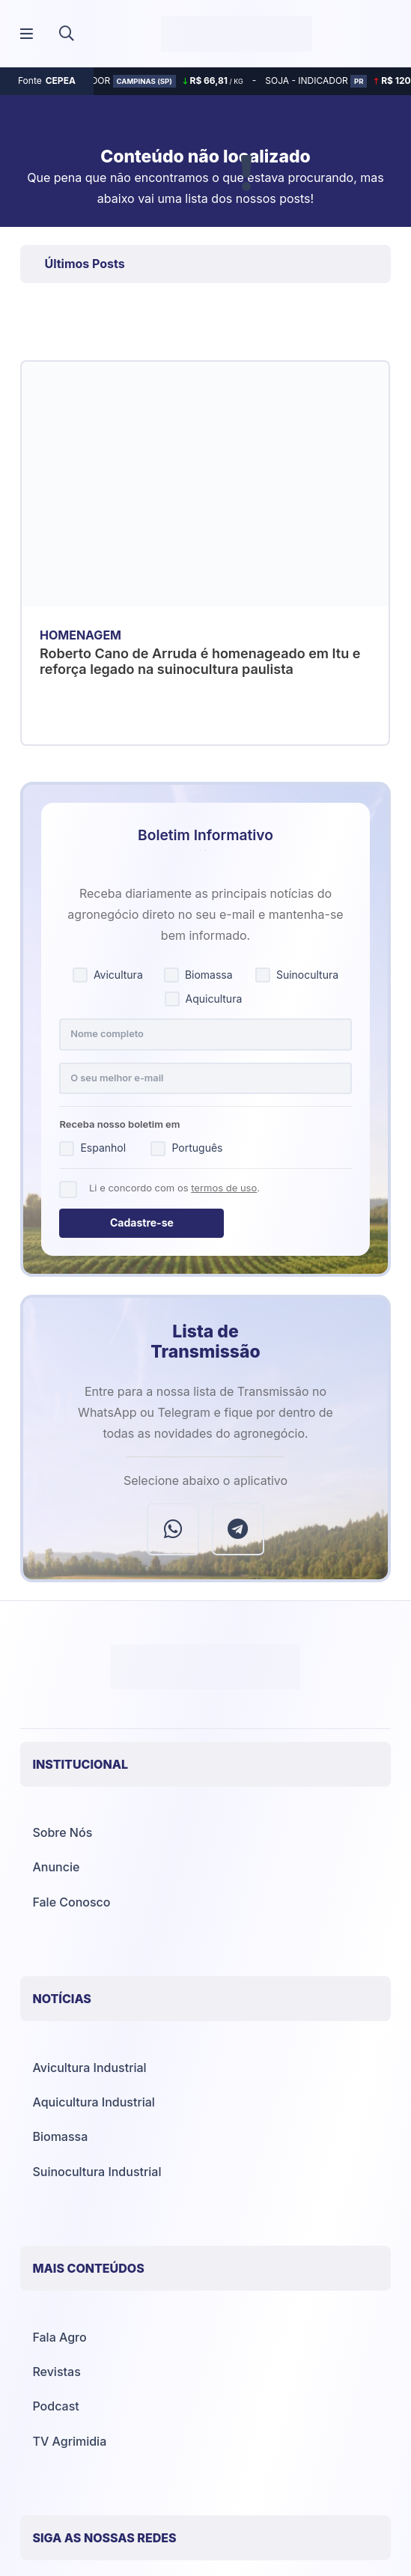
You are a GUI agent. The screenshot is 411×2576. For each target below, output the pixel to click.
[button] (66, 33)
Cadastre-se (142, 1222)
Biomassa (60, 2136)
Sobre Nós (62, 1832)
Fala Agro (59, 2337)
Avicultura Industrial (89, 2067)
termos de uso (224, 1188)
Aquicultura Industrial (93, 2101)
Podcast (55, 2406)
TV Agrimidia (69, 2441)
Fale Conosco (71, 1902)
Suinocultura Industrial (96, 2171)
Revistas (56, 2371)
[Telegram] (238, 1529)
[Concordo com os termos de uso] (67, 1189)
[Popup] (26, 34)
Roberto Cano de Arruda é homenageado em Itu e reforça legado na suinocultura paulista (200, 661)
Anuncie (55, 1866)
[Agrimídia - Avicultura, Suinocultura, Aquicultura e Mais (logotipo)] (236, 34)
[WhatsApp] (173, 1529)
